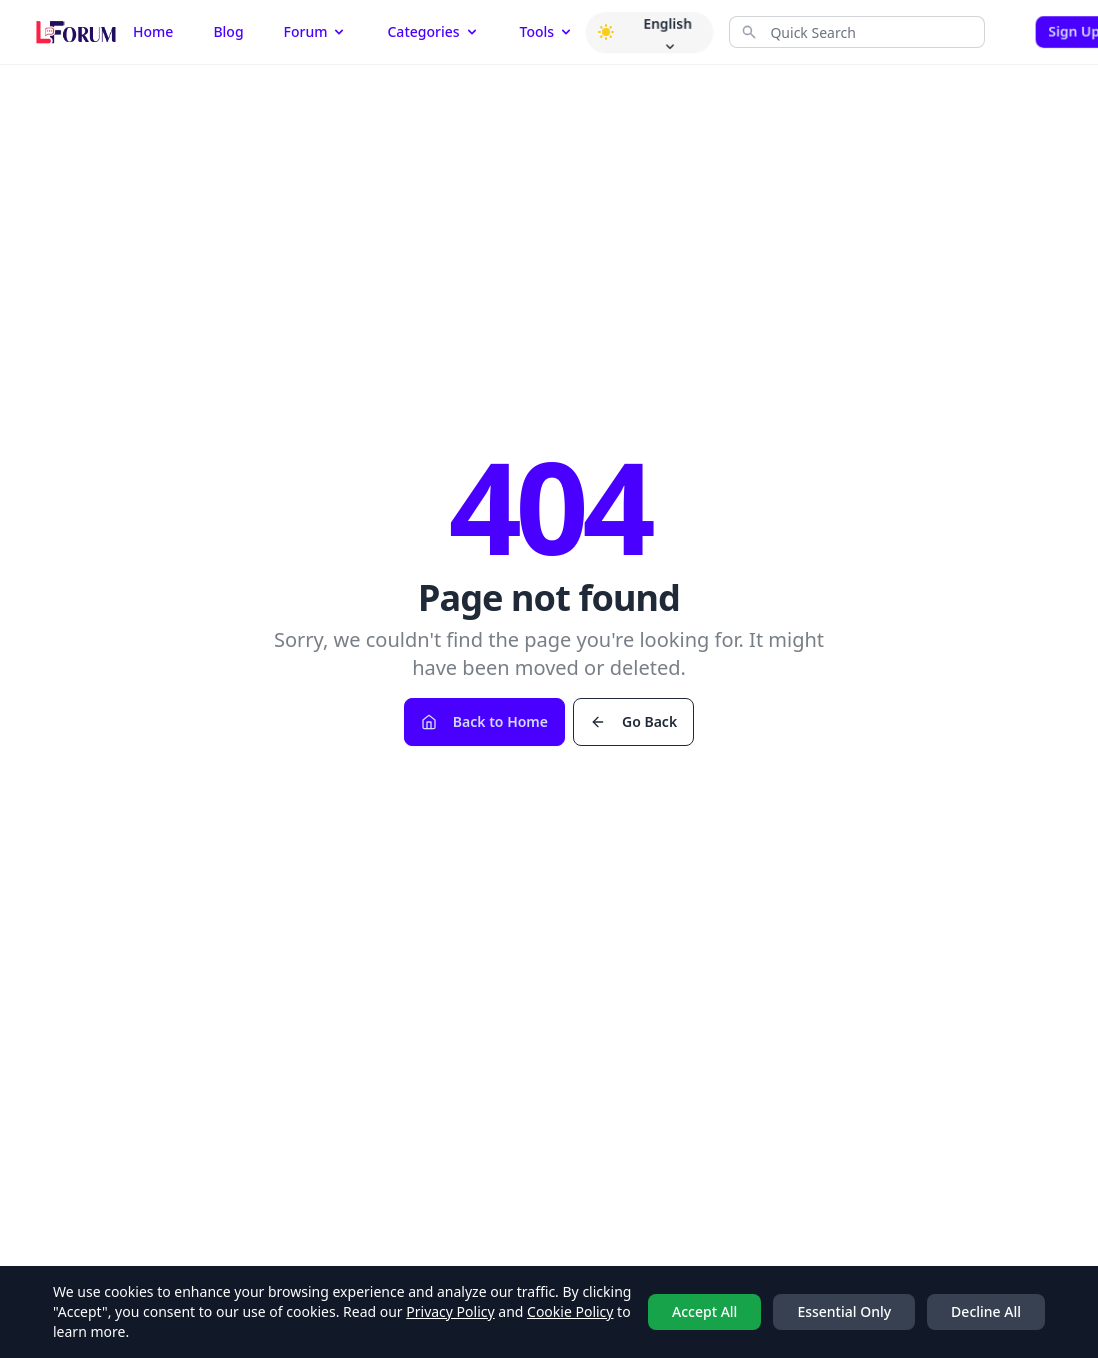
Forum (316, 31)
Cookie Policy (570, 1311)
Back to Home (484, 721)
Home (153, 31)
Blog (228, 31)
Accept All (704, 1311)
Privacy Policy (450, 1311)
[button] (606, 32)
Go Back (633, 721)
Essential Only (844, 1311)
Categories (433, 31)
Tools (547, 31)
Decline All (986, 1311)
